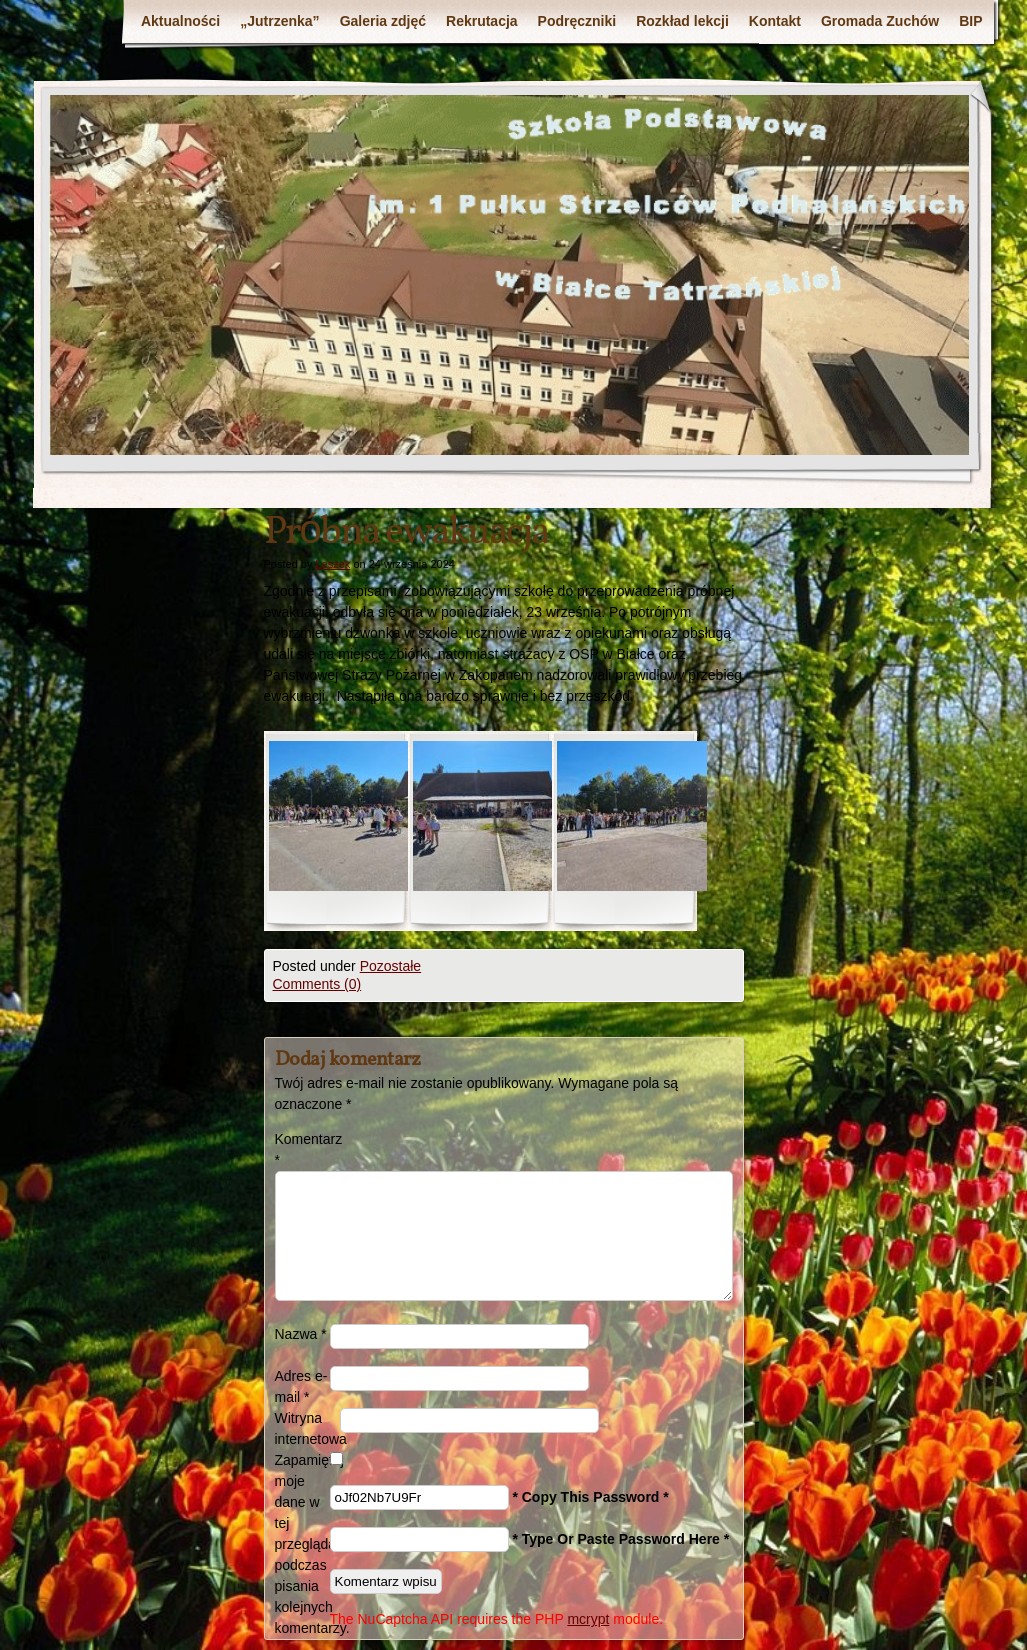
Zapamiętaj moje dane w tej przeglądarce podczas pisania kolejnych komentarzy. (302, 1544)
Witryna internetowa (307, 1428)
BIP (970, 21)
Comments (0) (317, 984)
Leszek (332, 564)
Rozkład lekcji (682, 21)
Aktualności (180, 21)
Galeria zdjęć (383, 21)
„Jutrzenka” (279, 21)
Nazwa (301, 1334)
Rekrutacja (482, 21)
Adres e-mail (301, 1386)
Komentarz (302, 1149)
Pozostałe (390, 966)
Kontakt (775, 21)
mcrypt (588, 1619)
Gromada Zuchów (880, 21)
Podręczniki (577, 21)
